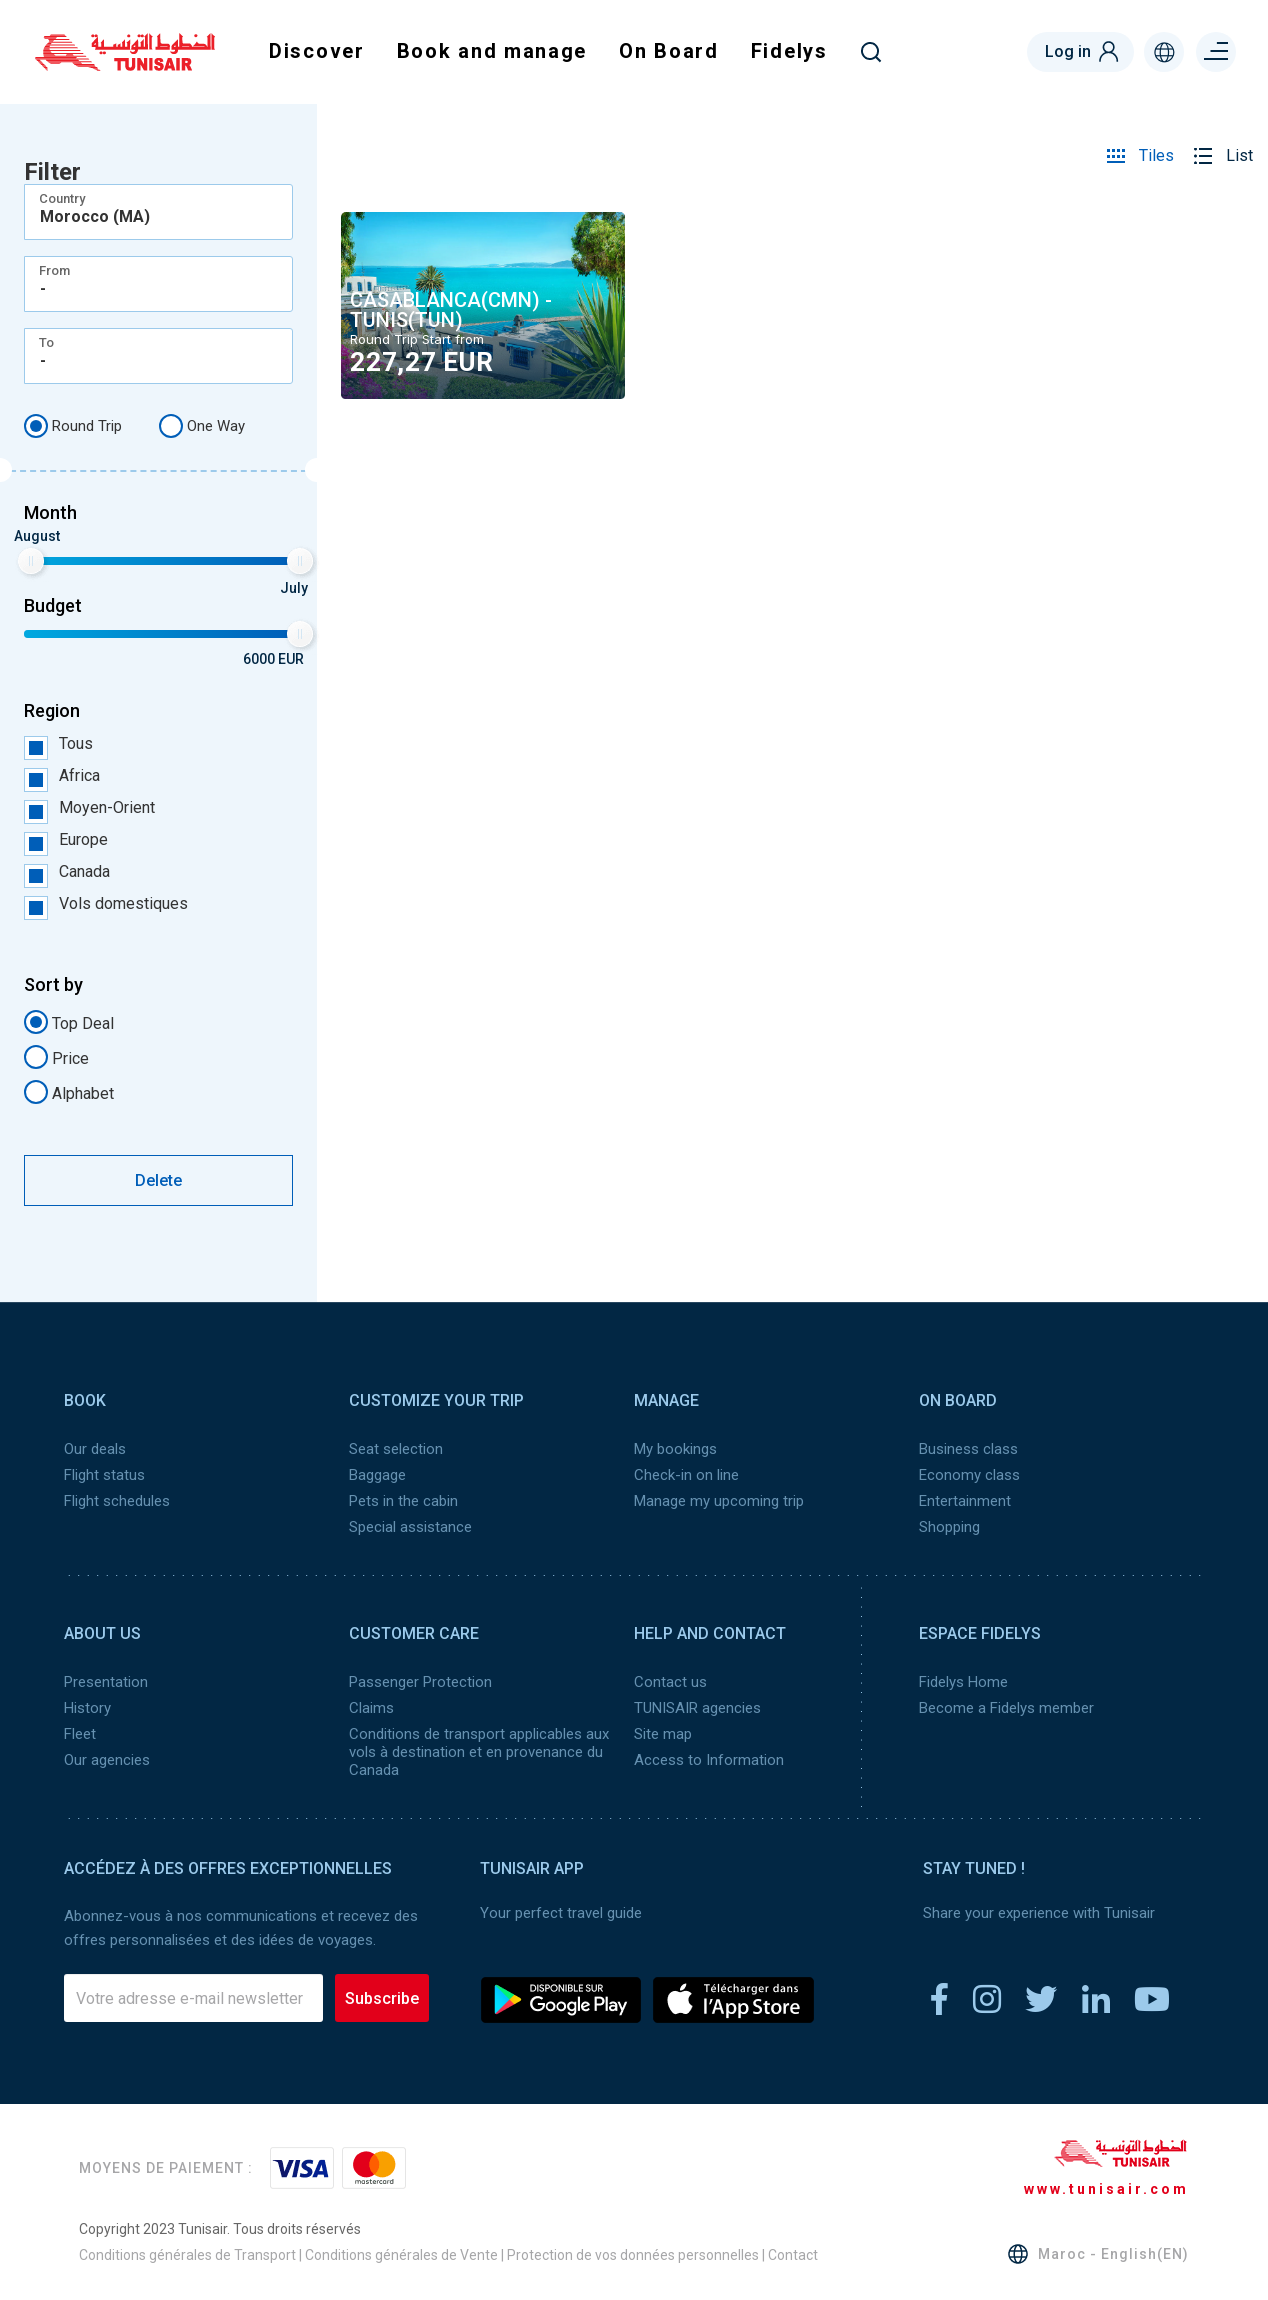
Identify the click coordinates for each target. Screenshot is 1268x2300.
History (87, 1708)
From (54, 270)
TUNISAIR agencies (697, 1708)
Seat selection (396, 1449)
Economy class (969, 1475)
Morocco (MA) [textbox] (95, 217)
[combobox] (158, 212)
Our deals (95, 1449)
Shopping (949, 1527)
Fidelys (789, 51)
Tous (58, 744)
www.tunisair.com (1106, 2189)
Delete (158, 1180)
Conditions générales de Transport (187, 2255)
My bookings (675, 1449)
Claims (371, 1708)
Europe (66, 840)
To (46, 342)
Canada (67, 872)
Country (62, 198)
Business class (968, 1449)
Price (56, 1057)
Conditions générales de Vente (401, 2255)
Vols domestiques (106, 904)
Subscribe (382, 1998)
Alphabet (69, 1092)
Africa (62, 776)
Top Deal (69, 1022)
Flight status (104, 1475)
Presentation (106, 1682)
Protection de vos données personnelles (633, 2255)
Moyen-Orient (89, 808)
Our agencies (107, 1760)
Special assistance (410, 1527)
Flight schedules (117, 1501)
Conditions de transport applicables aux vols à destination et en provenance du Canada (479, 1752)
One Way (202, 426)
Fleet (80, 1734)
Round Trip (73, 426)
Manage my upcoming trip (719, 1501)
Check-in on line (686, 1475)
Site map (663, 1734)
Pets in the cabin (403, 1501)
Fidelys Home (963, 1682)
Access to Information (709, 1760)
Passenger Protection (420, 1682)
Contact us (670, 1682)
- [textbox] (43, 289)
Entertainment (965, 1501)
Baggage (377, 1475)
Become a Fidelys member (1006, 1708)
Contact (793, 2255)
